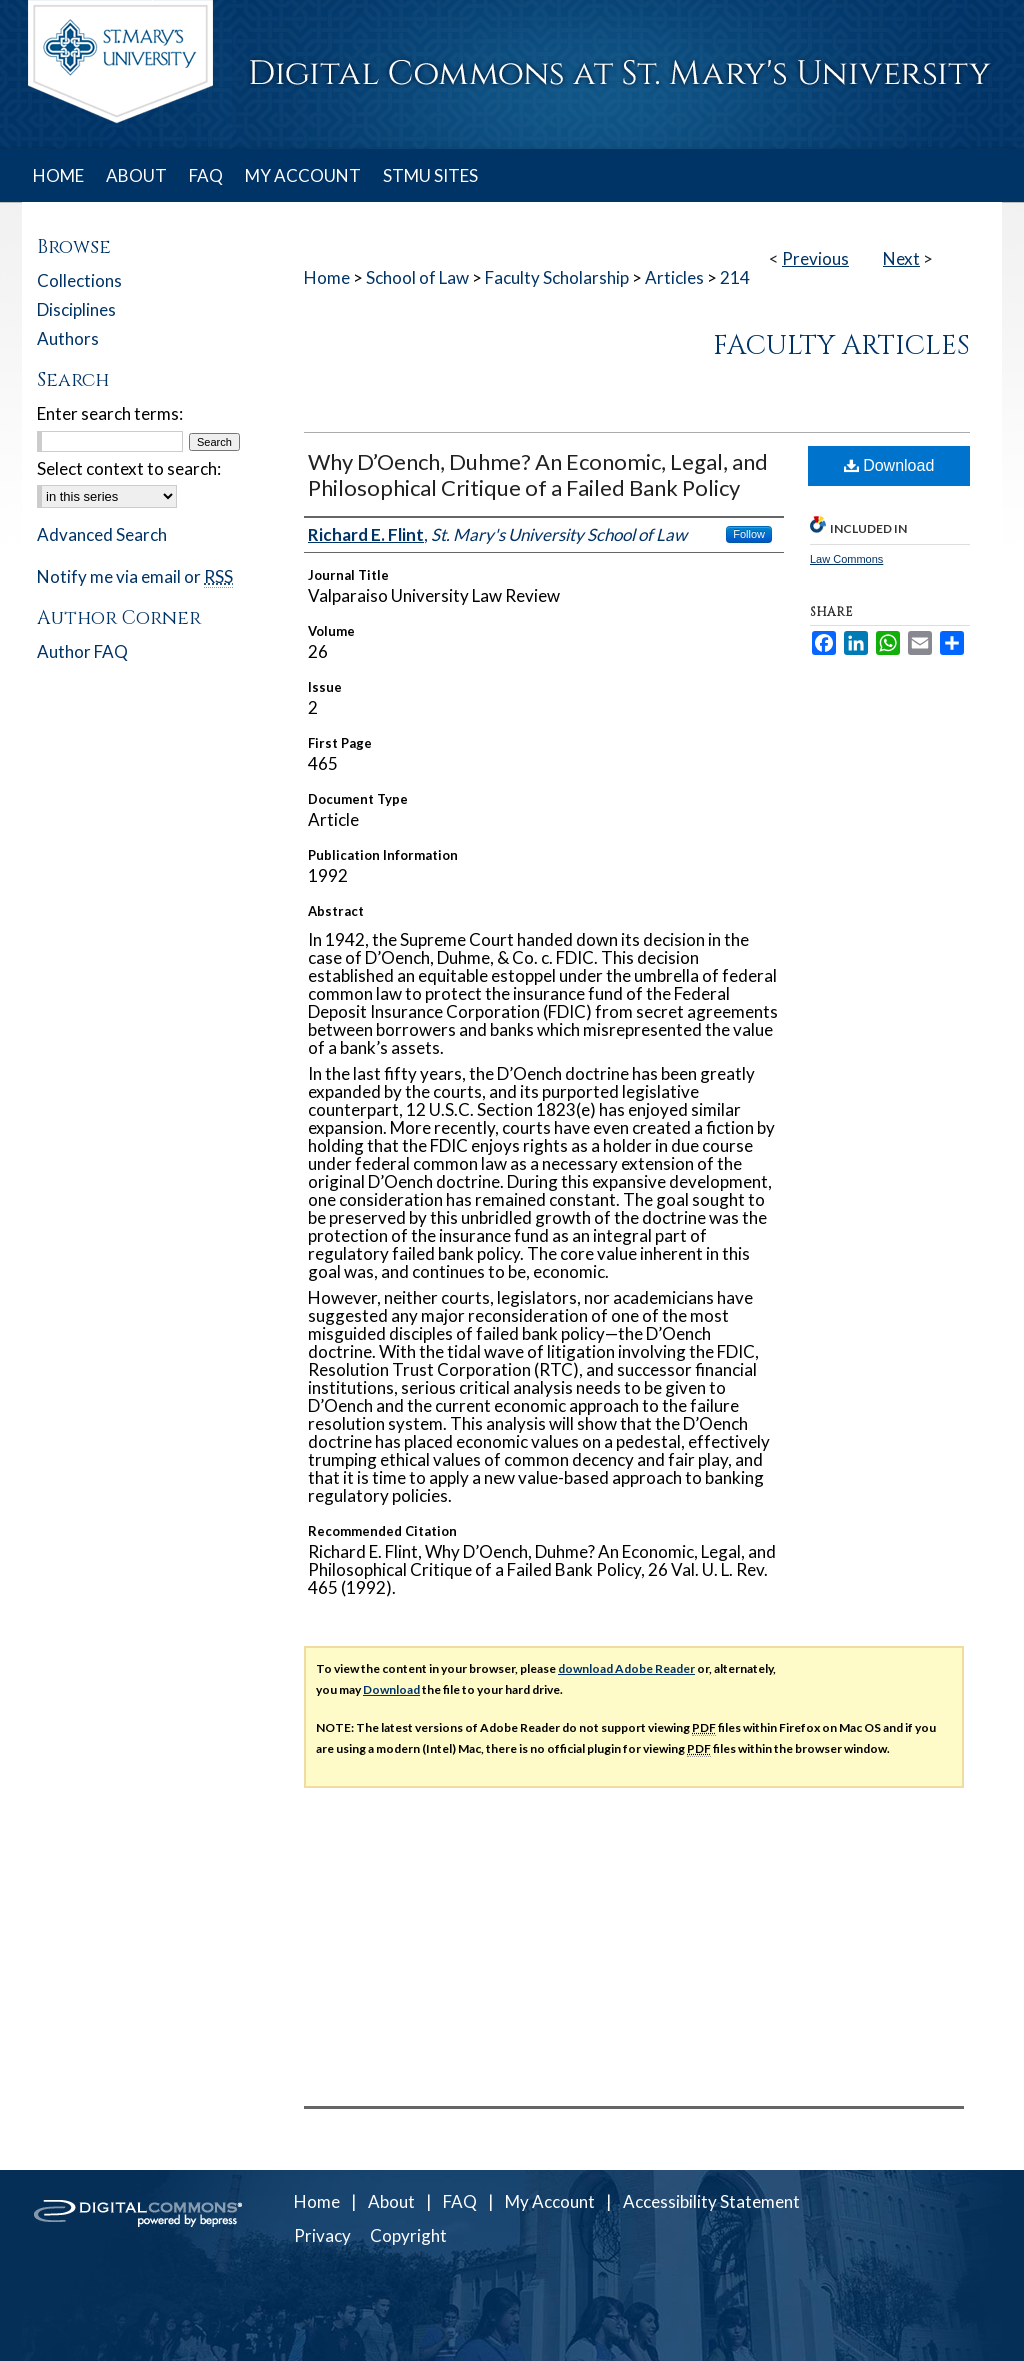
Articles (674, 277)
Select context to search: (129, 468)
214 (735, 277)
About (391, 2201)
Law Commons (846, 559)
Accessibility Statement (711, 2201)
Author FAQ (82, 651)
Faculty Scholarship (557, 277)
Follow (749, 534)
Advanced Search (102, 534)
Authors (68, 338)
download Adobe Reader (626, 1668)
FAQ (460, 2201)
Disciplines (76, 309)
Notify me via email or (135, 576)
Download (889, 465)
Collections (79, 280)
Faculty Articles (841, 346)
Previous (815, 258)
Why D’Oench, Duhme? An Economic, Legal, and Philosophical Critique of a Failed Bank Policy (538, 474)
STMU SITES (430, 175)
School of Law (417, 277)
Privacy (322, 2235)
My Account (550, 2201)
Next (901, 258)
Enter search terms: (110, 413)
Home (327, 277)
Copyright (408, 2235)
